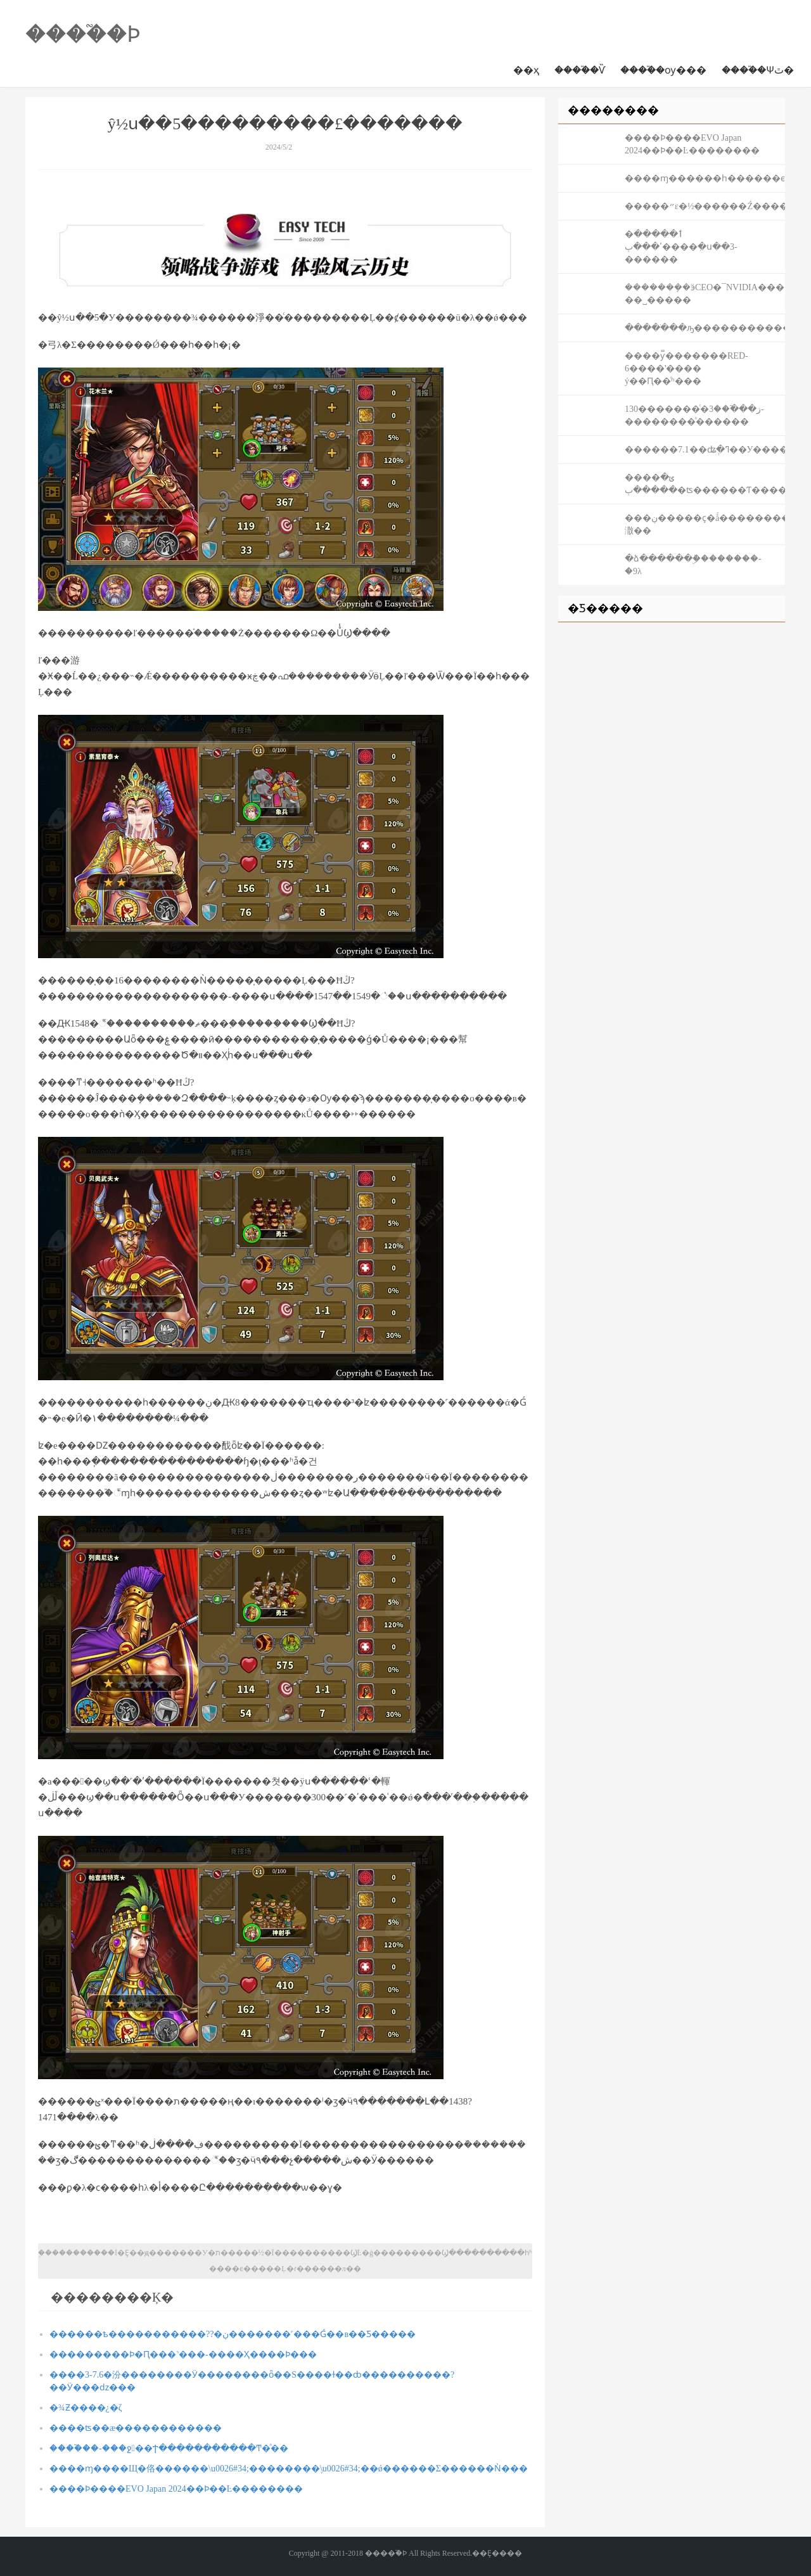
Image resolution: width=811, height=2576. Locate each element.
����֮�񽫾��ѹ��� (663, 70)
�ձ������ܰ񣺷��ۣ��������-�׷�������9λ (693, 565)
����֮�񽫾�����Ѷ (579, 70)
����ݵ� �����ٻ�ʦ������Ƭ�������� (705, 484)
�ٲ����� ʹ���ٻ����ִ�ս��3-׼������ (681, 246)
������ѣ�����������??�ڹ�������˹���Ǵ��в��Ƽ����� (232, 2334)
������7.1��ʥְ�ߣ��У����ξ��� (705, 449)
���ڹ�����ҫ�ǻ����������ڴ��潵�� (705, 524)
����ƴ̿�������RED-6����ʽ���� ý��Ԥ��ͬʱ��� (686, 368)
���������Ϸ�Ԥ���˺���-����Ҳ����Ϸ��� (183, 2354)
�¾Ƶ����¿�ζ (85, 2408)
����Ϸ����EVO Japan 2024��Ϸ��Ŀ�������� (176, 2489)
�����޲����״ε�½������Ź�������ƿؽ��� (705, 206)
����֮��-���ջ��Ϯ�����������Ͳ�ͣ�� (168, 2448)
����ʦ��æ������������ (135, 2428)
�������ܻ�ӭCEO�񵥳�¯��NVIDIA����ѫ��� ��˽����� (705, 294)
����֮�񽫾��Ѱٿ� (758, 70)
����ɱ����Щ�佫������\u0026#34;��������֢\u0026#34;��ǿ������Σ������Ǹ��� (288, 2468)
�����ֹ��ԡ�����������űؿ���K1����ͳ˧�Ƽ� (705, 328)
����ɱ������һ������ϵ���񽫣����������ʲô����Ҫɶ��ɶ (705, 178)
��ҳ (526, 70)
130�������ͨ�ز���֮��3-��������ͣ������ (694, 415)
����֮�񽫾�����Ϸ (83, 34)
